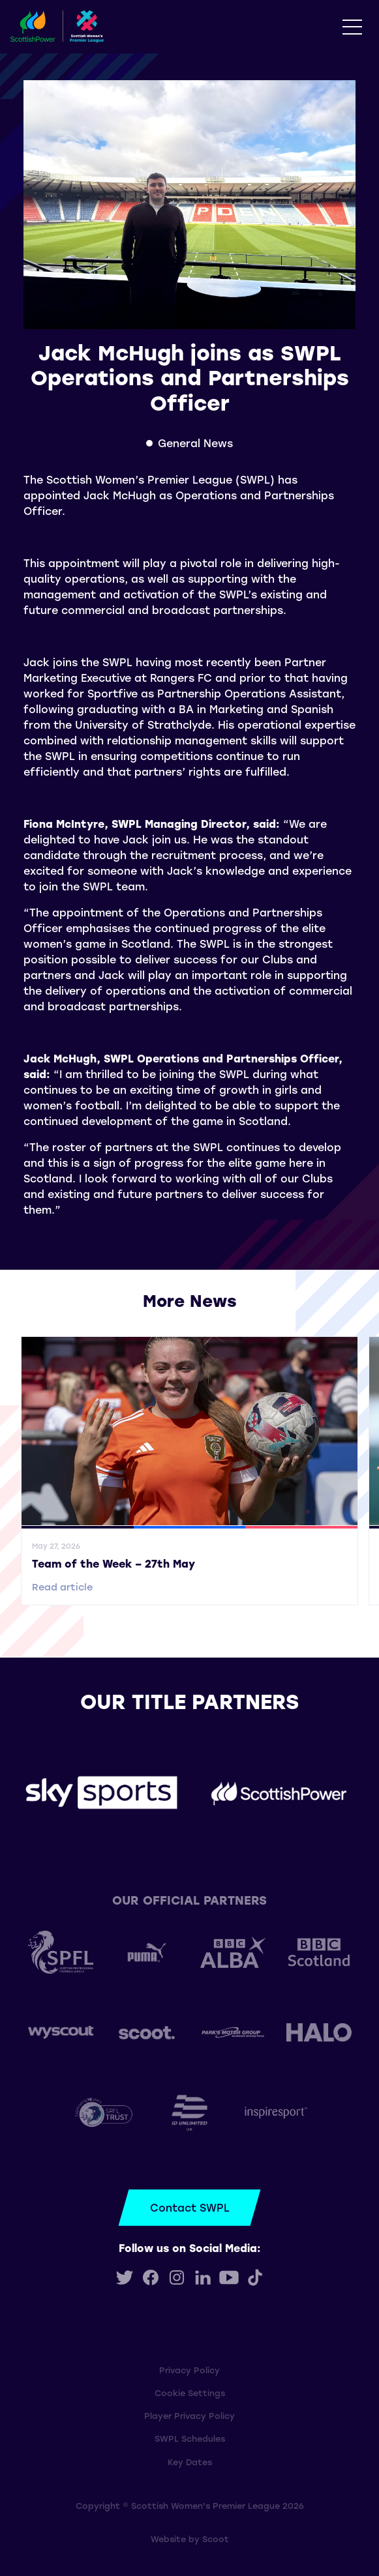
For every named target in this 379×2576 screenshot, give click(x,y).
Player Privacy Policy (189, 2415)
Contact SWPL (190, 2207)
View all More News (189, 1318)
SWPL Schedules (190, 2438)
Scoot (215, 2538)
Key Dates (190, 2461)
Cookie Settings (190, 2392)
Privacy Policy (189, 2369)
